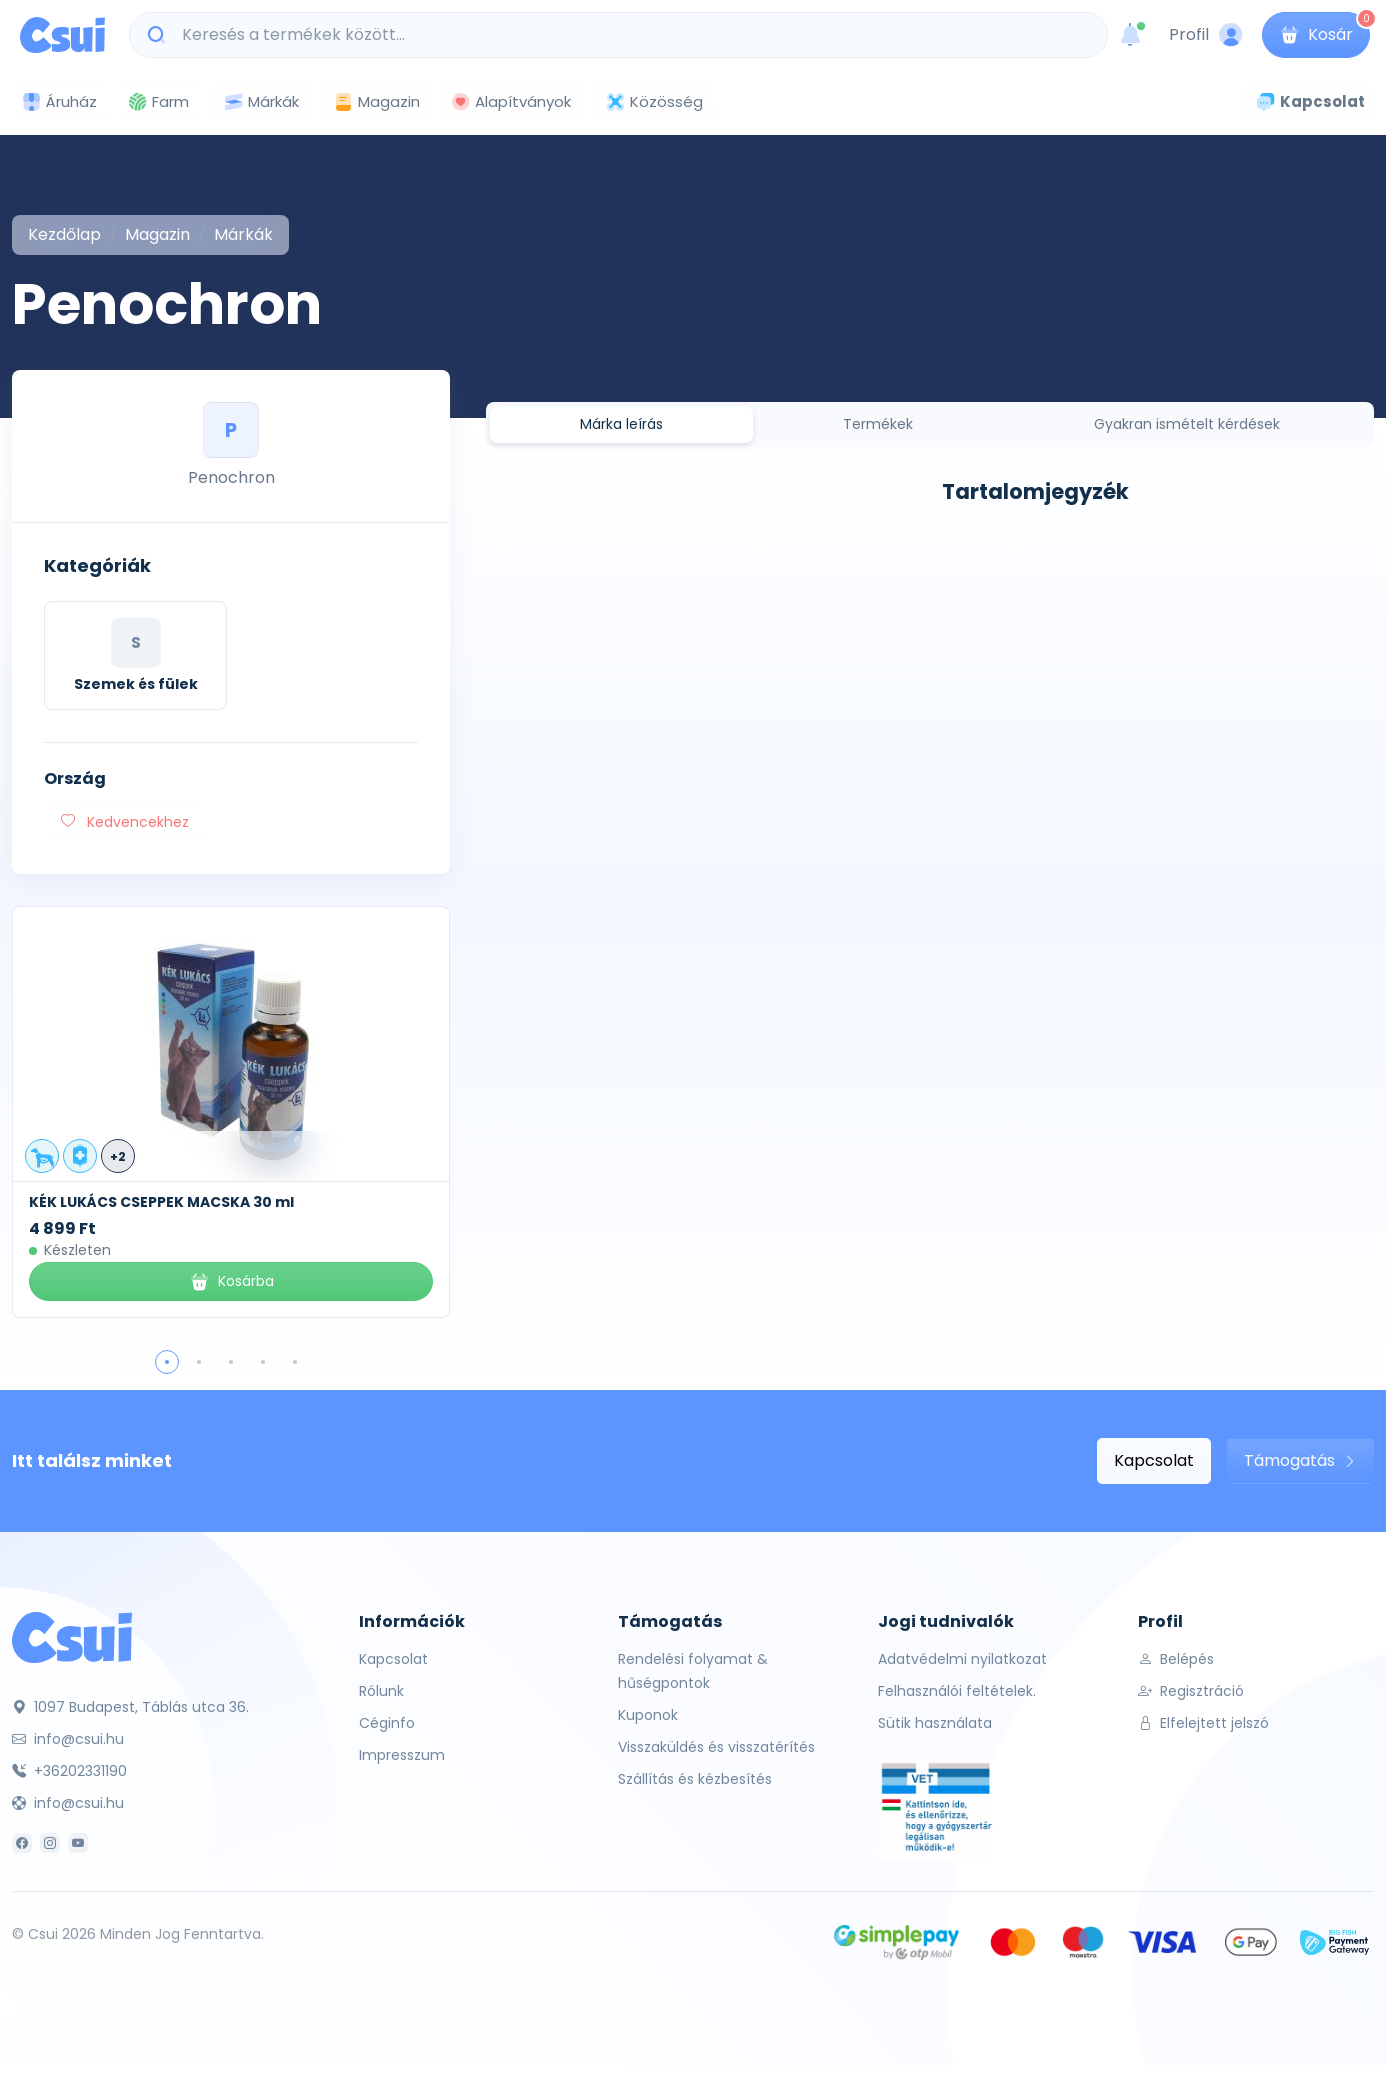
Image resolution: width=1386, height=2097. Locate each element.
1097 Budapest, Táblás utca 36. (130, 1707)
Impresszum (402, 1755)
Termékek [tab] (878, 424)
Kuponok (648, 1715)
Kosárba (231, 1281)
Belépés (1176, 1659)
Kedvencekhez (125, 822)
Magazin (376, 101)
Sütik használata (935, 1723)
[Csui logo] (62, 35)
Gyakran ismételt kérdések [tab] (1187, 424)
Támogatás (1300, 1460)
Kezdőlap (64, 234)
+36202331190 (69, 1771)
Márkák (261, 102)
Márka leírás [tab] (621, 424)
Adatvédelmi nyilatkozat (962, 1659)
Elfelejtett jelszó (1203, 1723)
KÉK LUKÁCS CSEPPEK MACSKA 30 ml (161, 1202)
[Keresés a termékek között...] (629, 35)
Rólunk (381, 1691)
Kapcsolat (1154, 1460)
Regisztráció (1191, 1691)
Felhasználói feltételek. (957, 1691)
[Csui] (72, 1636)
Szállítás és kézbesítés (695, 1779)
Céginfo (387, 1723)
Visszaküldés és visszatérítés (716, 1747)
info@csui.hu (68, 1739)
